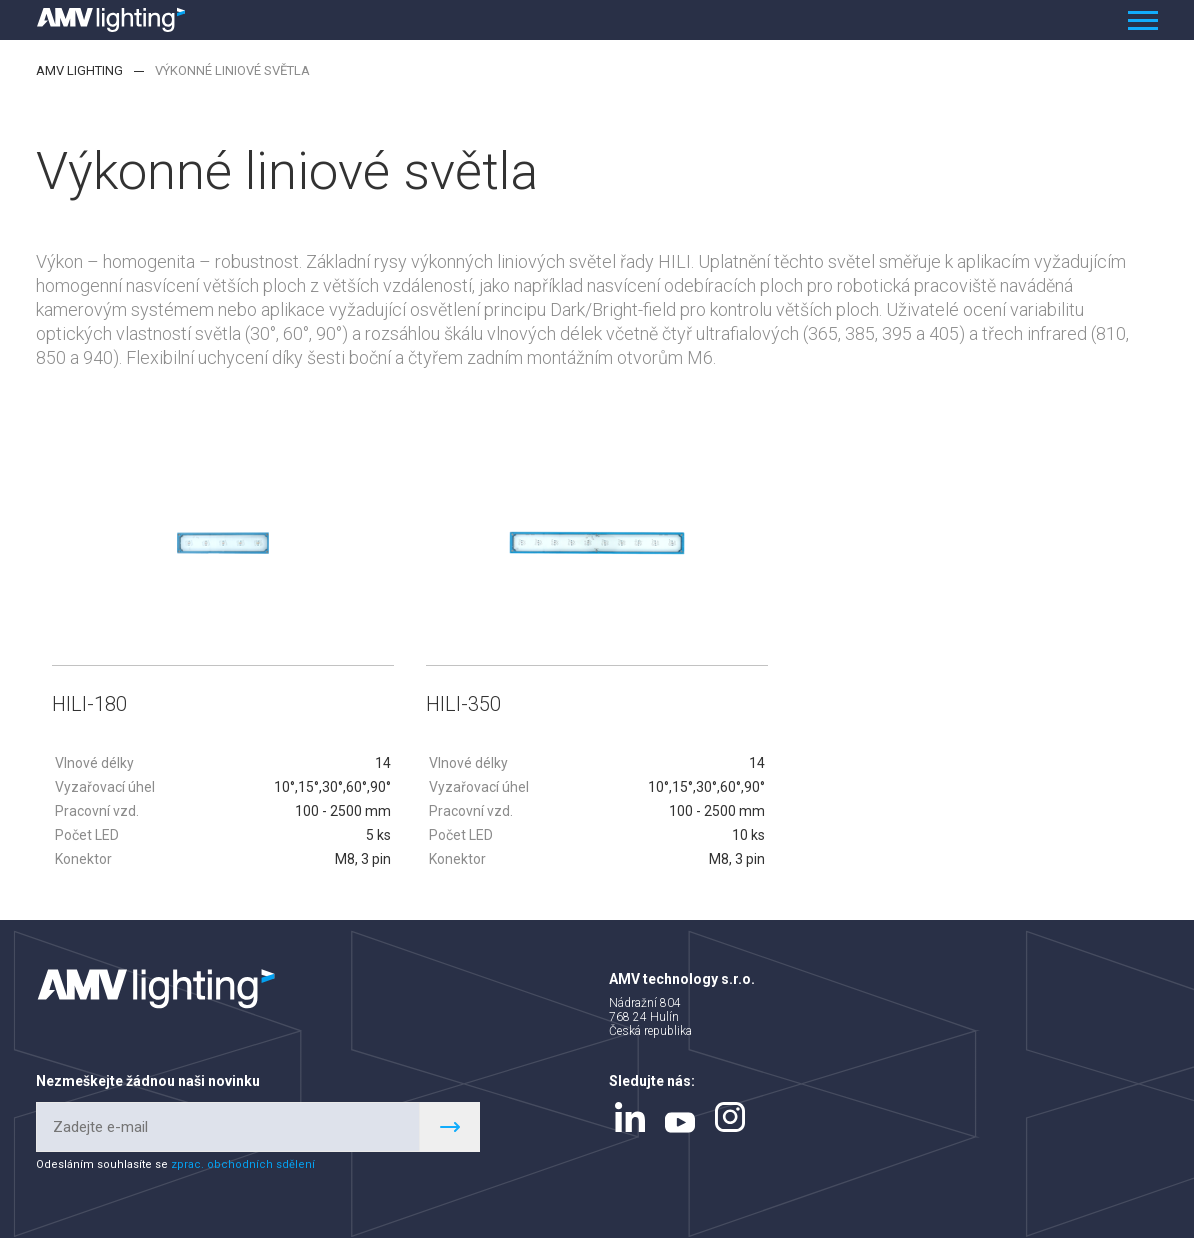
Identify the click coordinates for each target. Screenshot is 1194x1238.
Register (450, 1127)
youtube (680, 1122)
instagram (730, 1117)
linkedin (630, 1117)
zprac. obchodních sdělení (243, 1164)
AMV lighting (79, 70)
